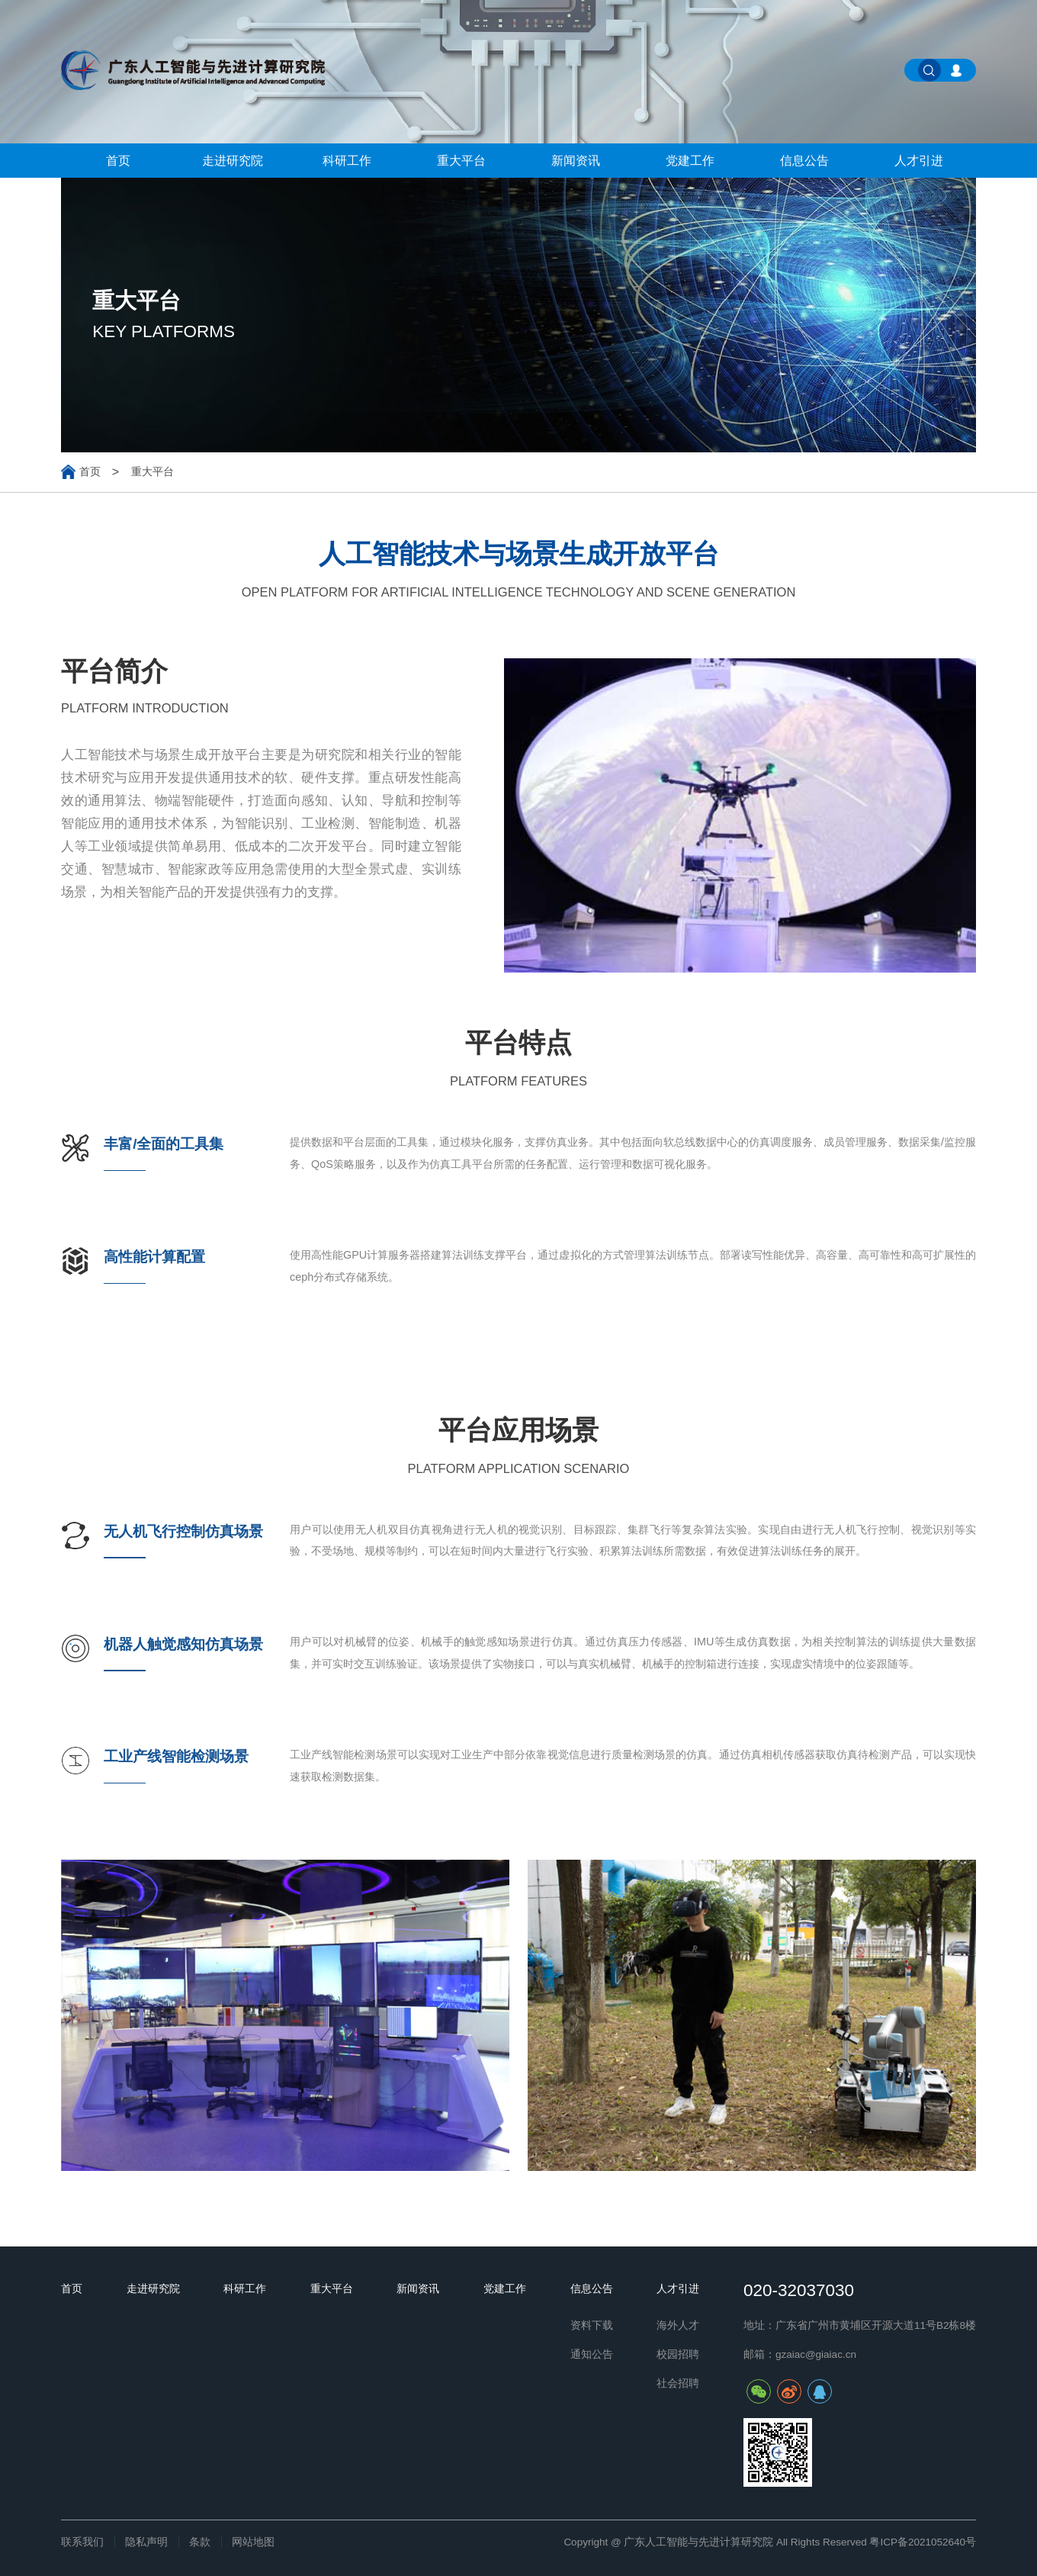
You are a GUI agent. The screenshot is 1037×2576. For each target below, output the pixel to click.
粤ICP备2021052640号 (922, 2542)
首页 (118, 160)
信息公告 (804, 160)
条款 (199, 2542)
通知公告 (591, 2354)
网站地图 (253, 2542)
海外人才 (678, 2325)
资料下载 (591, 2325)
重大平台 (461, 160)
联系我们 (82, 2542)
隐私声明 (146, 2542)
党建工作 (690, 160)
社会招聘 (678, 2383)
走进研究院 (232, 160)
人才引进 (918, 160)
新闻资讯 (575, 160)
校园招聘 (678, 2354)
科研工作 (347, 160)
